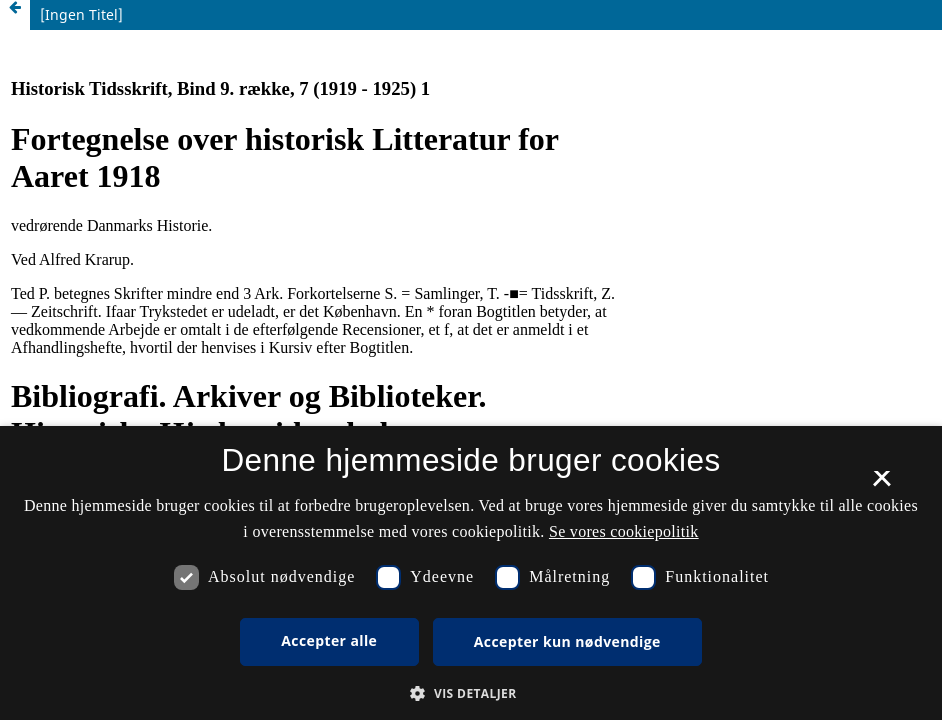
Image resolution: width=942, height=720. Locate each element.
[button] (470, 693)
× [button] (881, 485)
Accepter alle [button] (329, 640)
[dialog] (471, 573)
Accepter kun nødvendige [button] (567, 641)
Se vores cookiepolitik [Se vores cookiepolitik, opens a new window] (624, 531)
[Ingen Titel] (81, 14)
